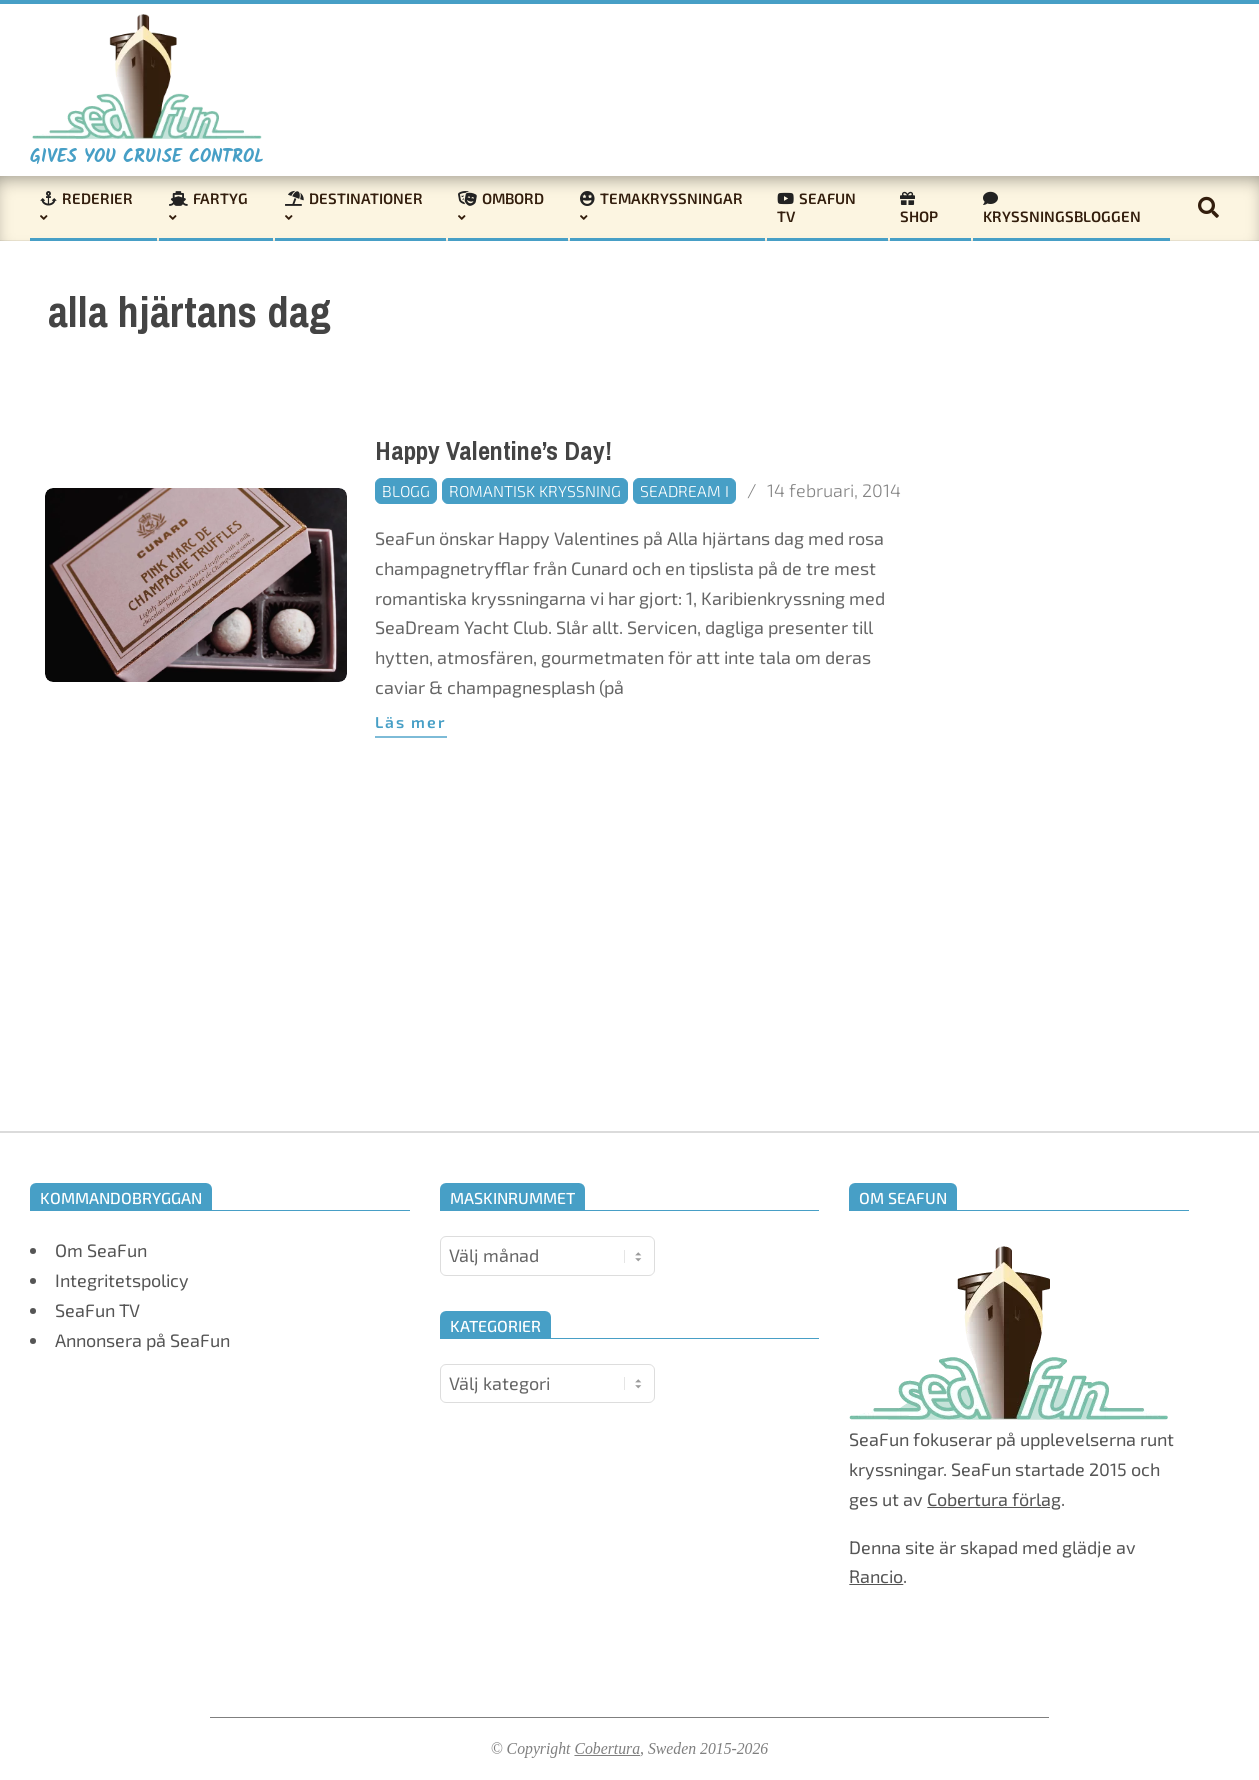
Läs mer (411, 721)
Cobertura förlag (994, 1499)
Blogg (406, 490)
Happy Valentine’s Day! (493, 451)
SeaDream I (684, 490)
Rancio (876, 1576)
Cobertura (607, 1748)
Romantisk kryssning (535, 490)
